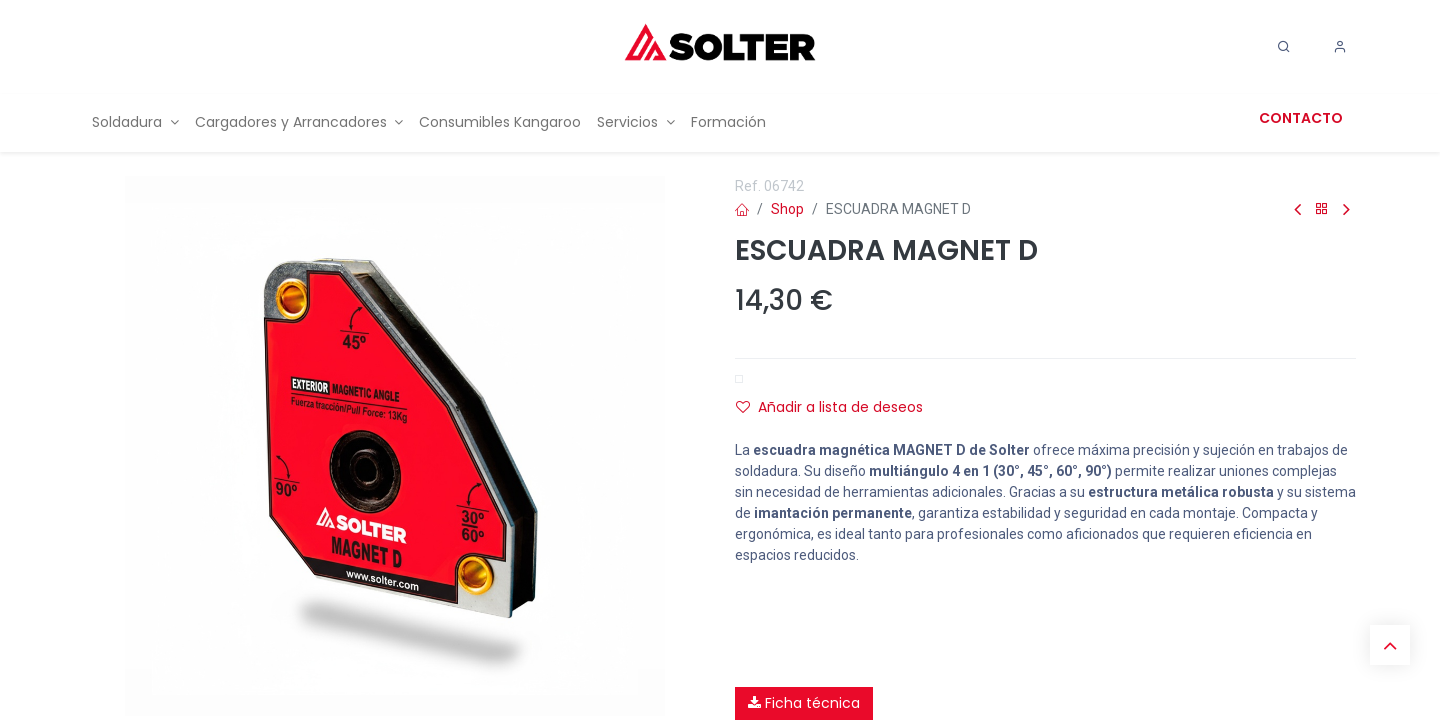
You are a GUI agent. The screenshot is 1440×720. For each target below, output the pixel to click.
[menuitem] (135, 122)
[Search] (1284, 47)
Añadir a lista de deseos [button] (829, 407)
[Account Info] (1340, 47)
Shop (787, 209)
